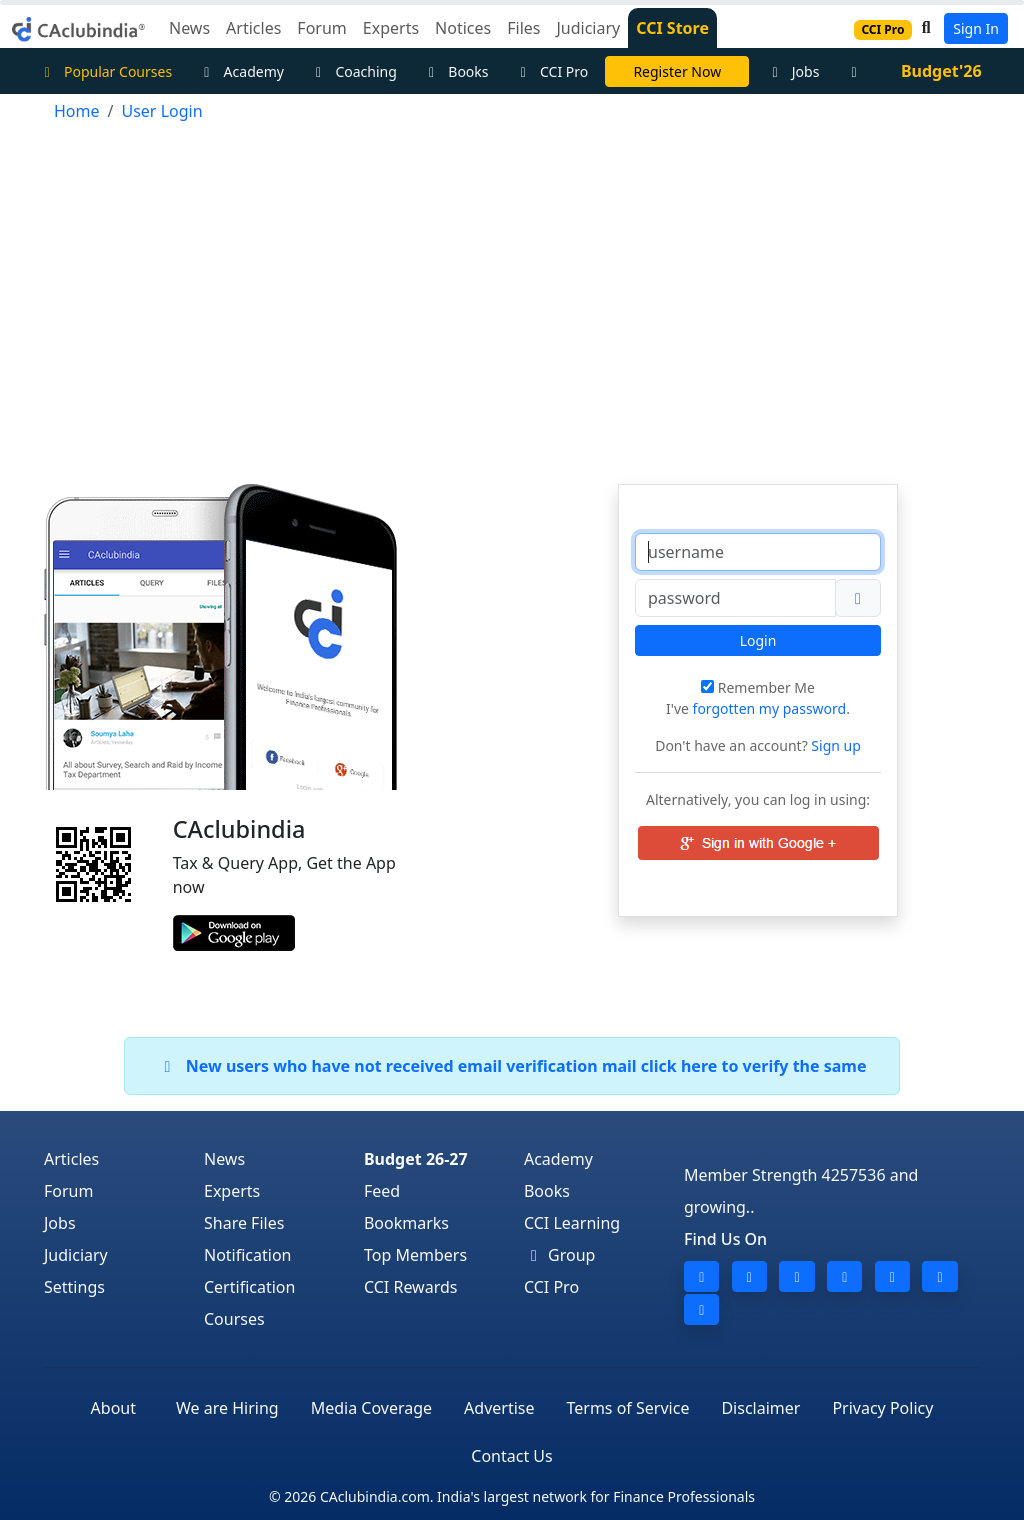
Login (758, 640)
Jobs (792, 71)
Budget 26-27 (416, 1159)
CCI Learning (572, 1223)
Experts (232, 1191)
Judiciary (76, 1255)
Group (560, 1255)
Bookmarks (406, 1223)
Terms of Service (628, 1408)
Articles (71, 1159)
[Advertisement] (512, 294)
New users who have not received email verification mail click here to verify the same (511, 1066)
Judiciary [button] (588, 28)
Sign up (834, 745)
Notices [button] (463, 28)
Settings (74, 1287)
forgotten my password (770, 708)
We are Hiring (227, 1408)
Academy (241, 71)
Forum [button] (321, 28)
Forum (68, 1191)
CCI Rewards (411, 1287)
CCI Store (672, 28)
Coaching (353, 71)
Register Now (677, 71)
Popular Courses (105, 71)
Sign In (976, 28)
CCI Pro (552, 71)
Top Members (415, 1255)
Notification (248, 1255)
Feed (382, 1191)
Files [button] (523, 28)
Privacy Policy (882, 1408)
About (113, 1408)
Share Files (244, 1223)
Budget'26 (941, 71)
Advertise (499, 1408)
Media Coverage (371, 1408)
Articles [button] (253, 28)
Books (456, 71)
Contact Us (511, 1456)
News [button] (189, 28)
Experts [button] (391, 28)
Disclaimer (760, 1408)
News (224, 1159)
